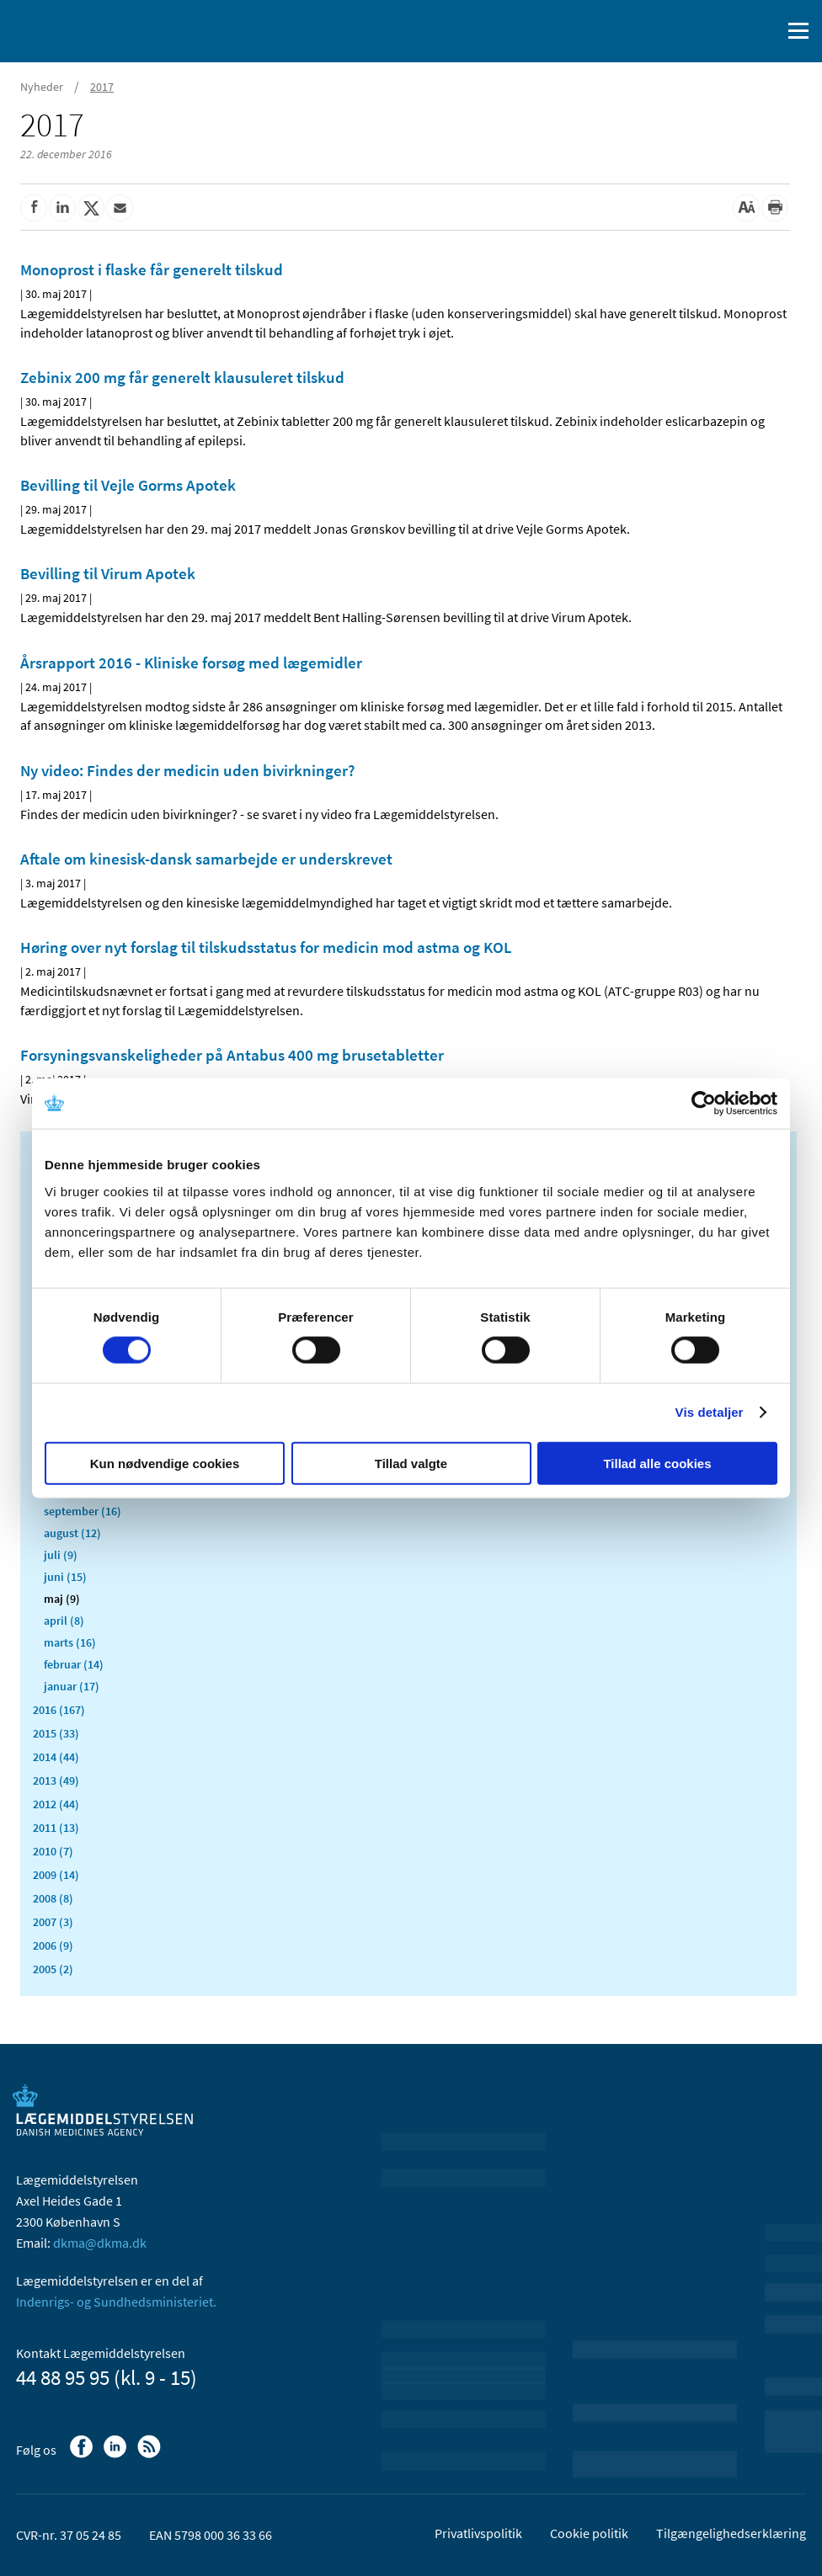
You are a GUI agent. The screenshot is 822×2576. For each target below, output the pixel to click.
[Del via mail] (119, 207)
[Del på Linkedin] (62, 207)
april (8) (64, 1620)
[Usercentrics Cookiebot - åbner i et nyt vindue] (703, 1103)
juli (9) (60, 1554)
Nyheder (41, 86)
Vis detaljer (709, 1412)
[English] (725, 31)
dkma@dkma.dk (100, 2242)
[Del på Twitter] (90, 207)
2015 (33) (56, 1733)
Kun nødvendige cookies (165, 1463)
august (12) (72, 1533)
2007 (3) (53, 1921)
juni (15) (65, 1576)
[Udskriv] (774, 207)
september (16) (82, 1511)
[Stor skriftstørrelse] (746, 207)
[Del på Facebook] (33, 207)
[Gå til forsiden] (84, 29)
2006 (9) (53, 1945)
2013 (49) (56, 1780)
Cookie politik (589, 2533)
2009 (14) (56, 1874)
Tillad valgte (411, 1463)
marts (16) (70, 1642)
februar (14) (74, 1664)
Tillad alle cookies (657, 1463)
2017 (102, 86)
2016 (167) (59, 1709)
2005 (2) (53, 1969)
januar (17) (71, 1686)
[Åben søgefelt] (765, 31)
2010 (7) (53, 1851)
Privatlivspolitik (478, 2533)
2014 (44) (56, 1756)
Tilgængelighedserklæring (731, 2533)
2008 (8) (53, 1898)
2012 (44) (56, 1804)
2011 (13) (56, 1827)
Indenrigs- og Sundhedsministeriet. (116, 2301)
